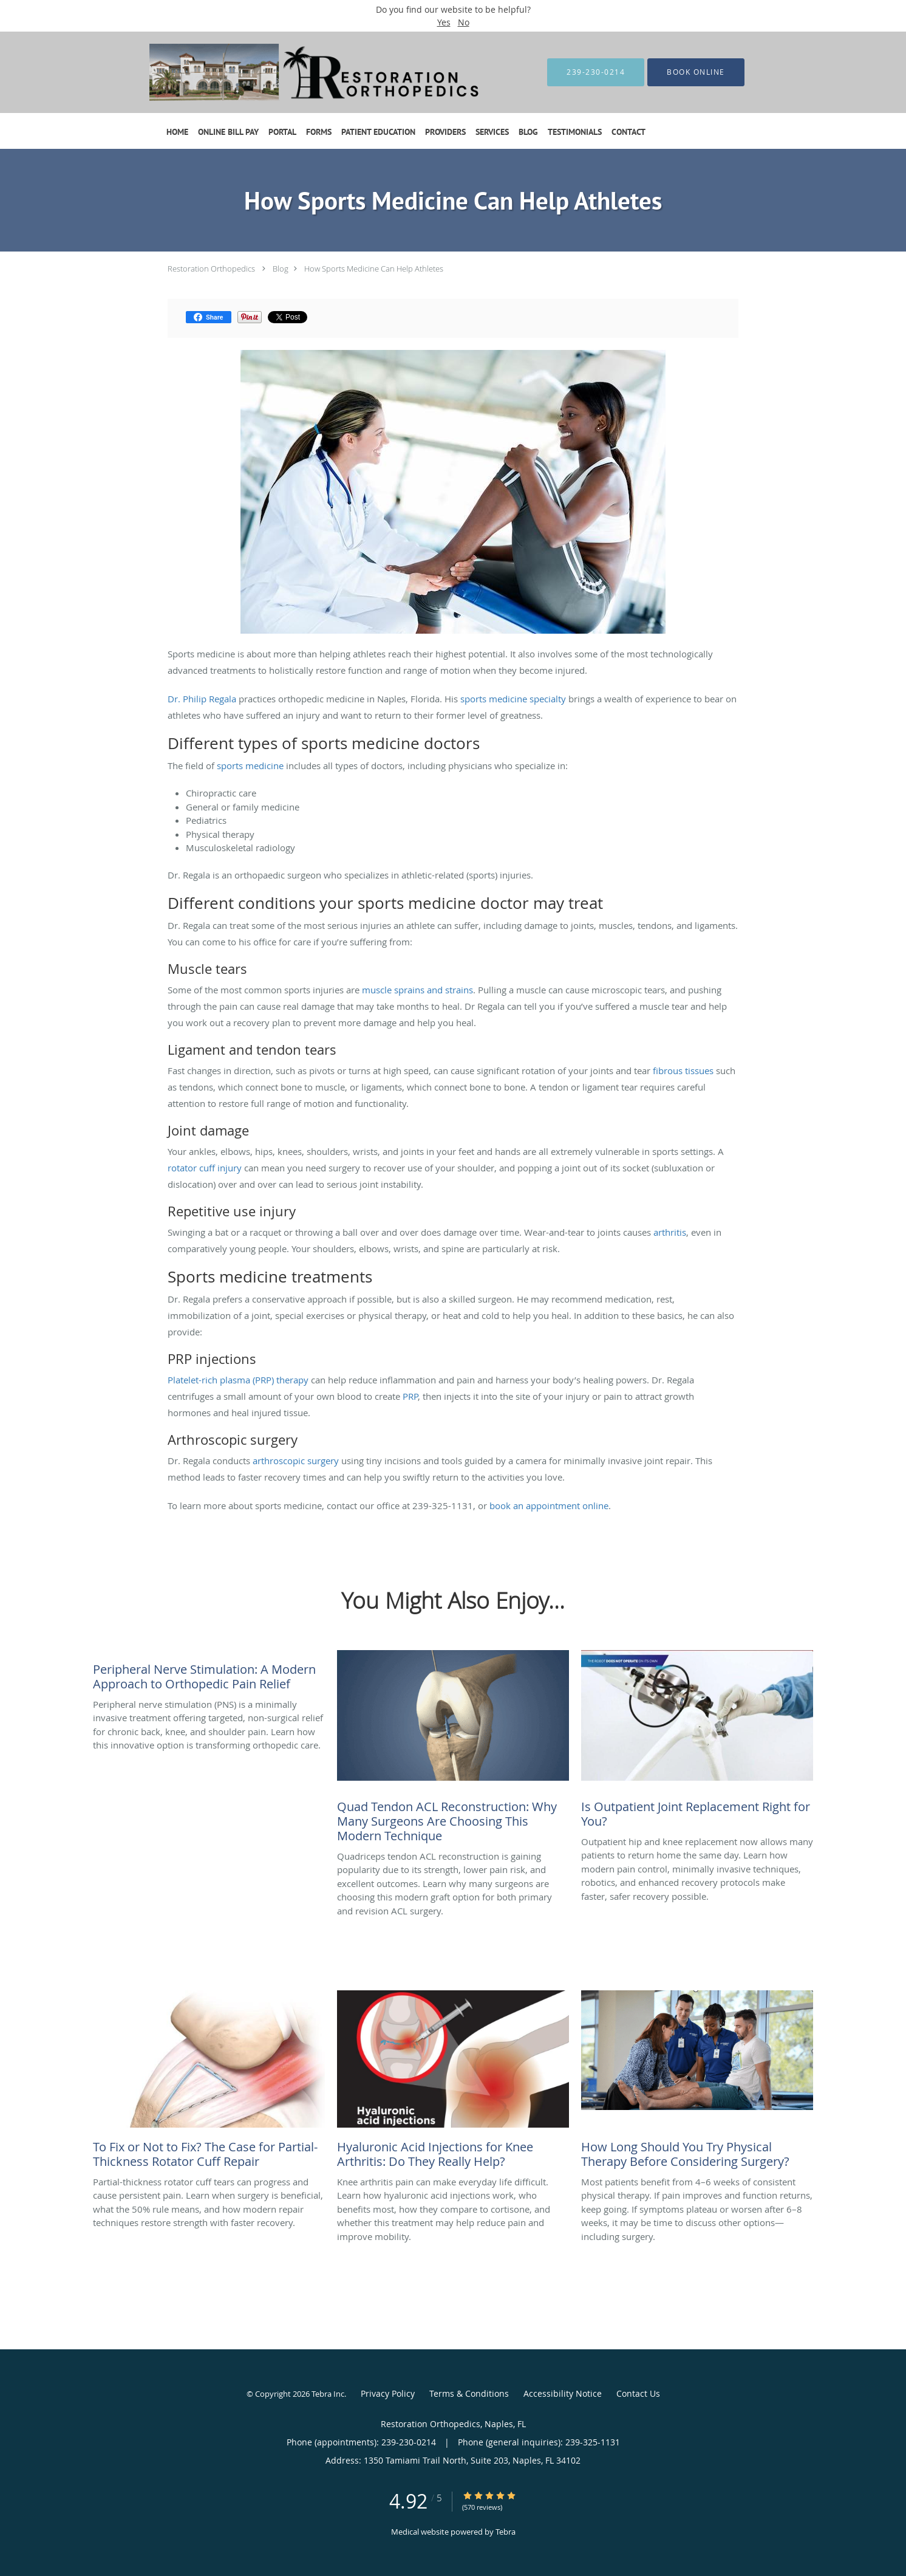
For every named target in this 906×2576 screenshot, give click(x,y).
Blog (280, 268)
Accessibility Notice (562, 2393)
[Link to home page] (302, 72)
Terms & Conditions (469, 2393)
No (463, 22)
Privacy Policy (388, 2393)
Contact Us (638, 2393)
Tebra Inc (328, 2393)
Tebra (506, 2531)
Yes (444, 22)
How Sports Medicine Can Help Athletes (373, 268)
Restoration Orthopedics (211, 268)
